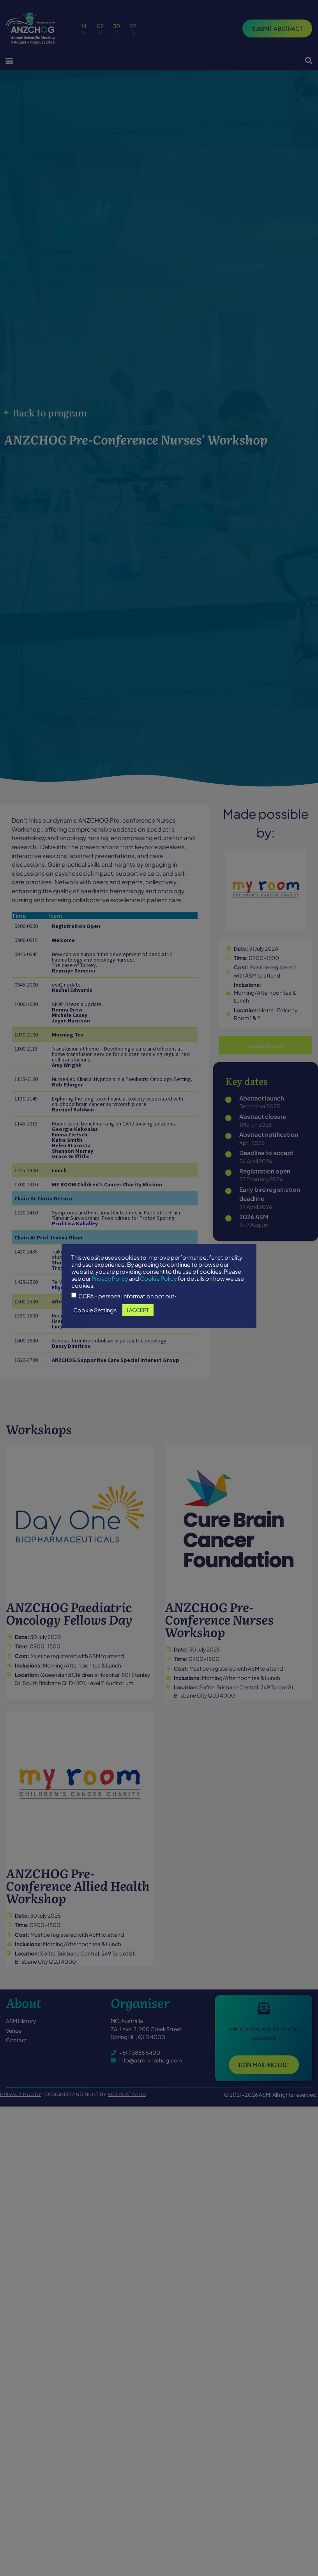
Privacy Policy (118, 1285)
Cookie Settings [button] (123, 1317)
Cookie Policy (166, 1285)
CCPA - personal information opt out (155, 1303)
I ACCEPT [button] (166, 1317)
